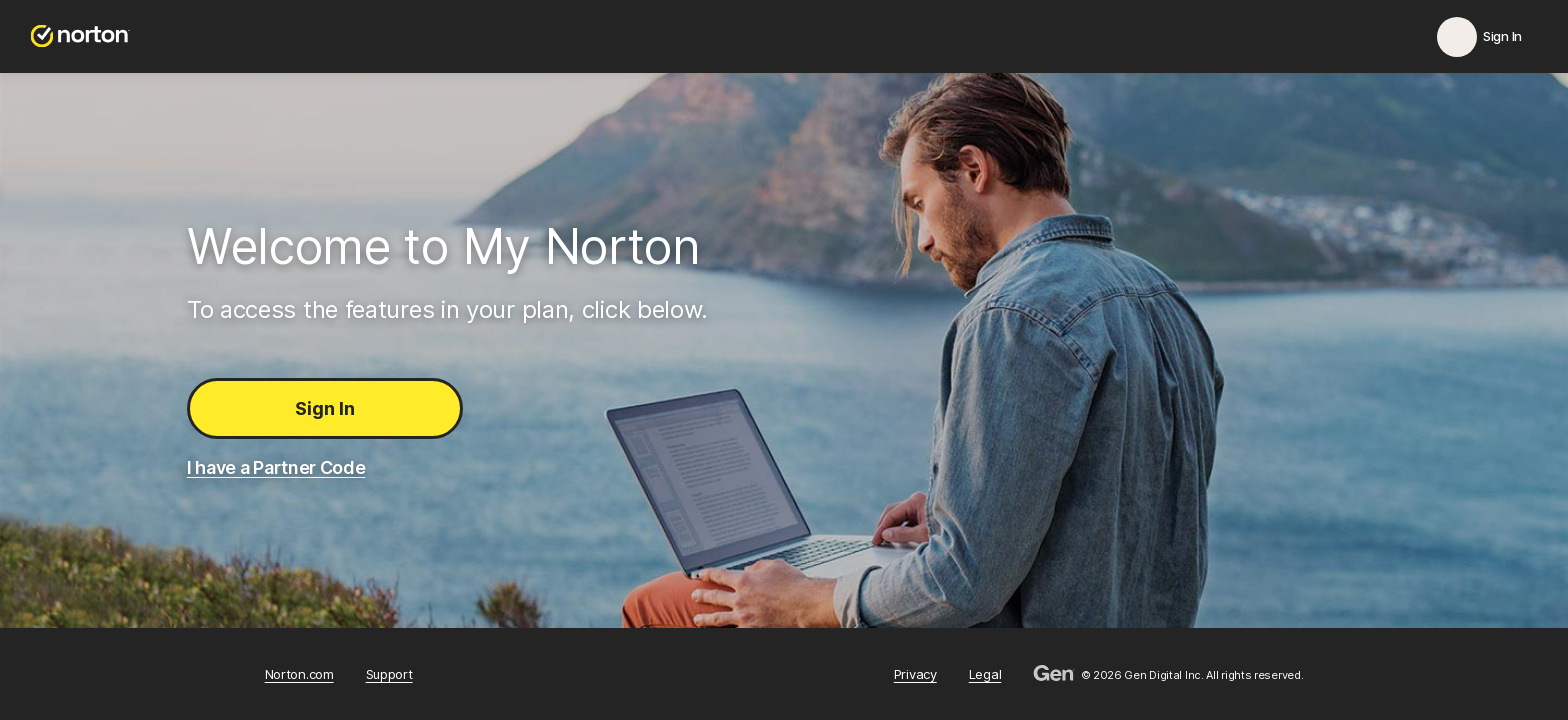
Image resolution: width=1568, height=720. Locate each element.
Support (389, 674)
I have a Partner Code (276, 467)
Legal (985, 674)
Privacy (915, 674)
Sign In (325, 408)
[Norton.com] (80, 36)
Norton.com (299, 674)
